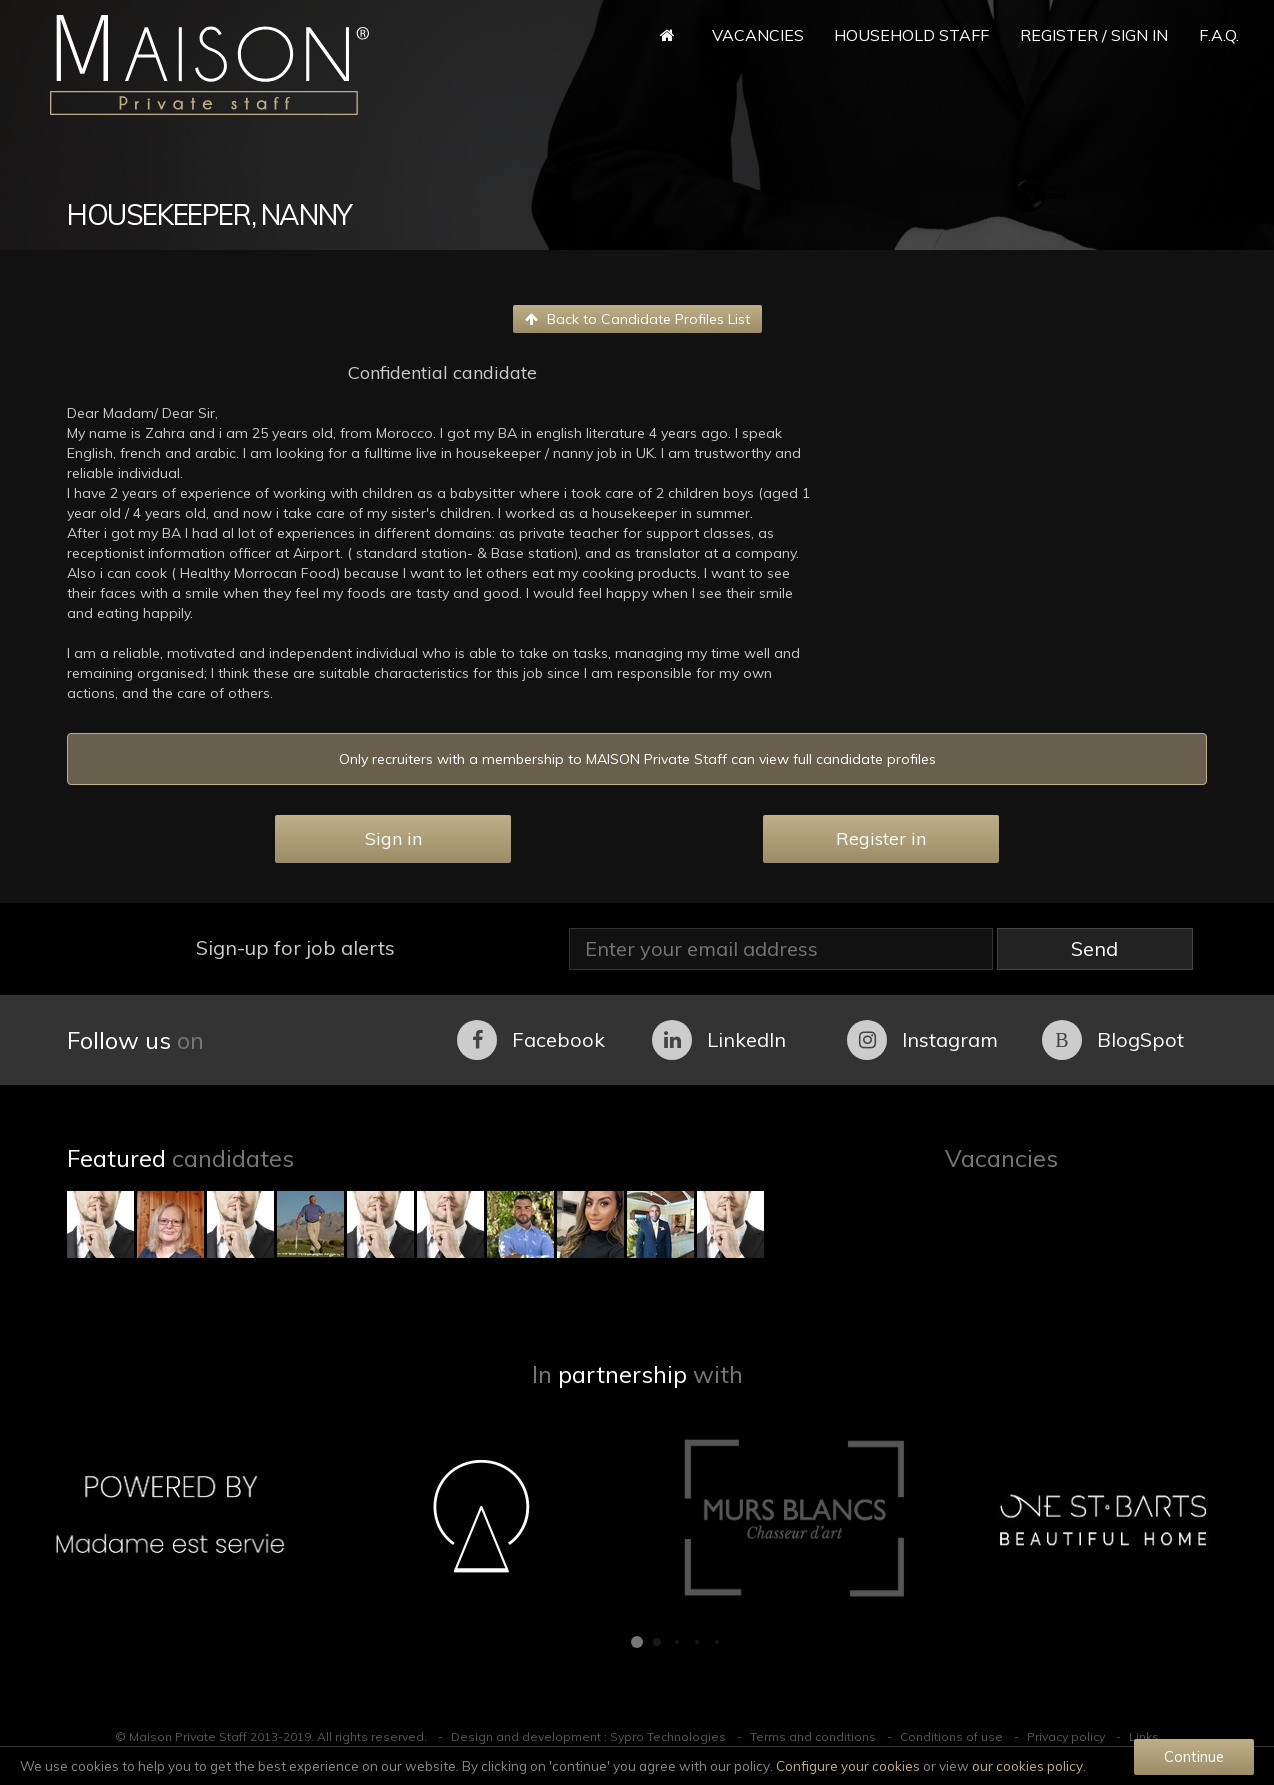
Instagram (922, 1040)
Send (1094, 948)
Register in (881, 838)
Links (1144, 1736)
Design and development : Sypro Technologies (588, 1736)
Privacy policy (1066, 1736)
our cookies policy (1027, 1766)
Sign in (393, 838)
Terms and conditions (813, 1736)
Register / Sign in (1094, 35)
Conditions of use (951, 1736)
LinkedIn (719, 1040)
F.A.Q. (1219, 35)
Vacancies (758, 35)
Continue (1194, 1756)
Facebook (531, 1040)
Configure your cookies (848, 1766)
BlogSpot (1113, 1040)
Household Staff (911, 35)
